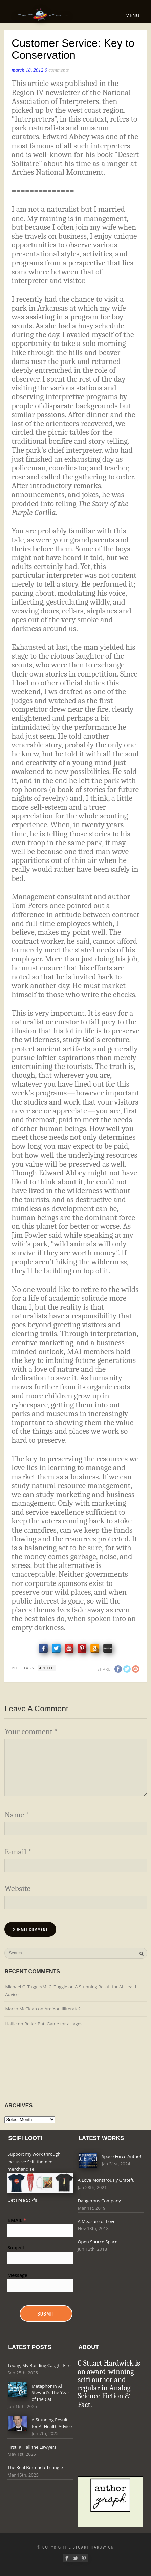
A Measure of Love (96, 2221)
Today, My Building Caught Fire (39, 2365)
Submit (46, 2313)
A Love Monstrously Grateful (107, 2180)
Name (16, 1814)
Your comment (31, 1731)
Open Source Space (97, 2242)
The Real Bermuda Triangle (35, 2467)
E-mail (17, 1851)
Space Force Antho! (121, 2156)
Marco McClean (21, 2009)
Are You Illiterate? (62, 2009)
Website (17, 1888)
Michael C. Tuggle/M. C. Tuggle (36, 1987)
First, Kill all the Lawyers (31, 2447)
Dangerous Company (99, 2201)
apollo (46, 1668)
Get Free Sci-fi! (22, 2200)
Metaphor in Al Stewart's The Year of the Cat (50, 2392)
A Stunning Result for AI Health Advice (51, 2422)
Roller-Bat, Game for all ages (53, 2024)
